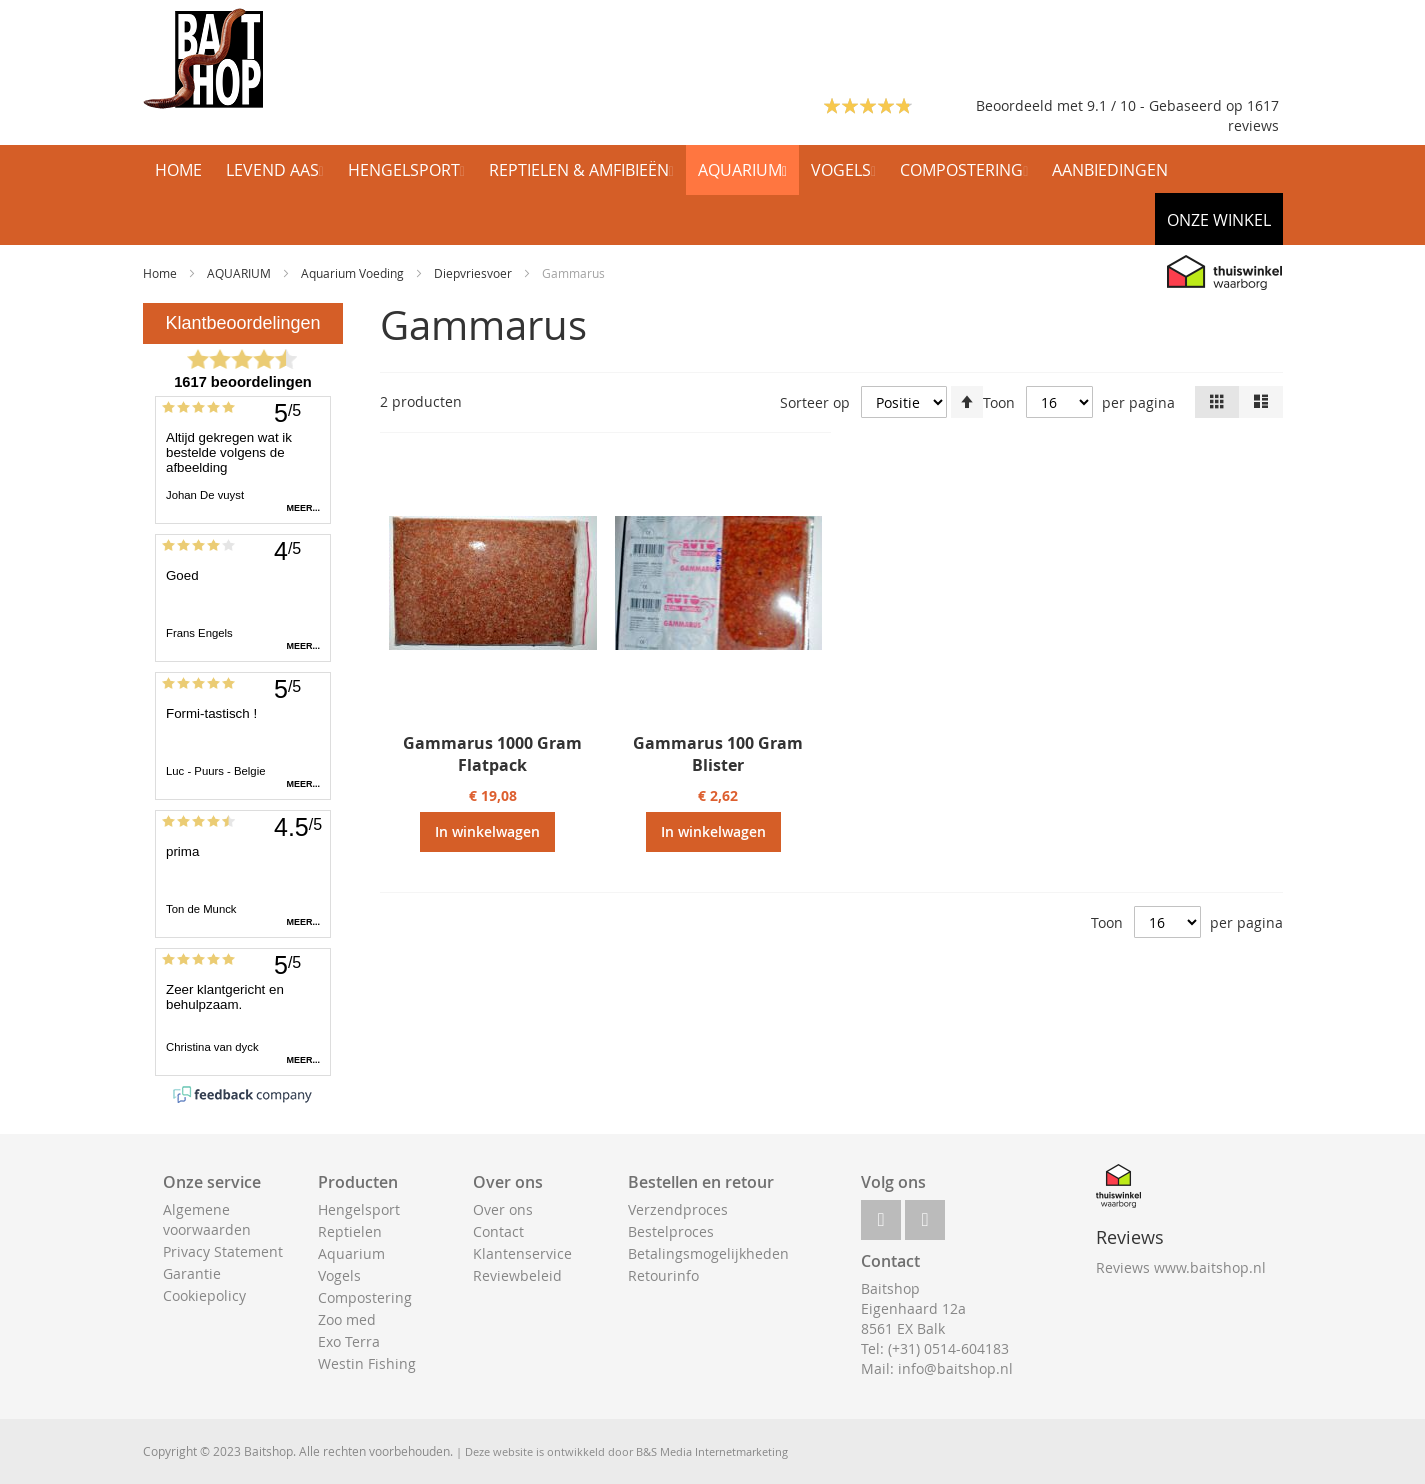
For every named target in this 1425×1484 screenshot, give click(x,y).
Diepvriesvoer (474, 273)
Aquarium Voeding (354, 273)
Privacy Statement (223, 1251)
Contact (498, 1231)
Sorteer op (815, 402)
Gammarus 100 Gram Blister (718, 754)
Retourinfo (663, 1275)
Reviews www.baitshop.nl (1181, 1267)
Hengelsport (359, 1209)
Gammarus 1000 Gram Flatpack (492, 754)
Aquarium (351, 1253)
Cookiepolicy (204, 1295)
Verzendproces (678, 1209)
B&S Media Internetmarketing (712, 1451)
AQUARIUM (240, 273)
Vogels (339, 1275)
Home (161, 273)
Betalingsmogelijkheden (708, 1253)
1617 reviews (1253, 115)
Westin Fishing (367, 1363)
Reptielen (350, 1231)
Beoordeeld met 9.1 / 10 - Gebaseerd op (1111, 105)
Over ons (503, 1209)
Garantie (192, 1273)
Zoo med (347, 1319)
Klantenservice (522, 1253)
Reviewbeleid (517, 1275)
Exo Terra (349, 1341)
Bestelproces (671, 1231)
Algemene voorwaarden (207, 1219)
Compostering (365, 1297)
